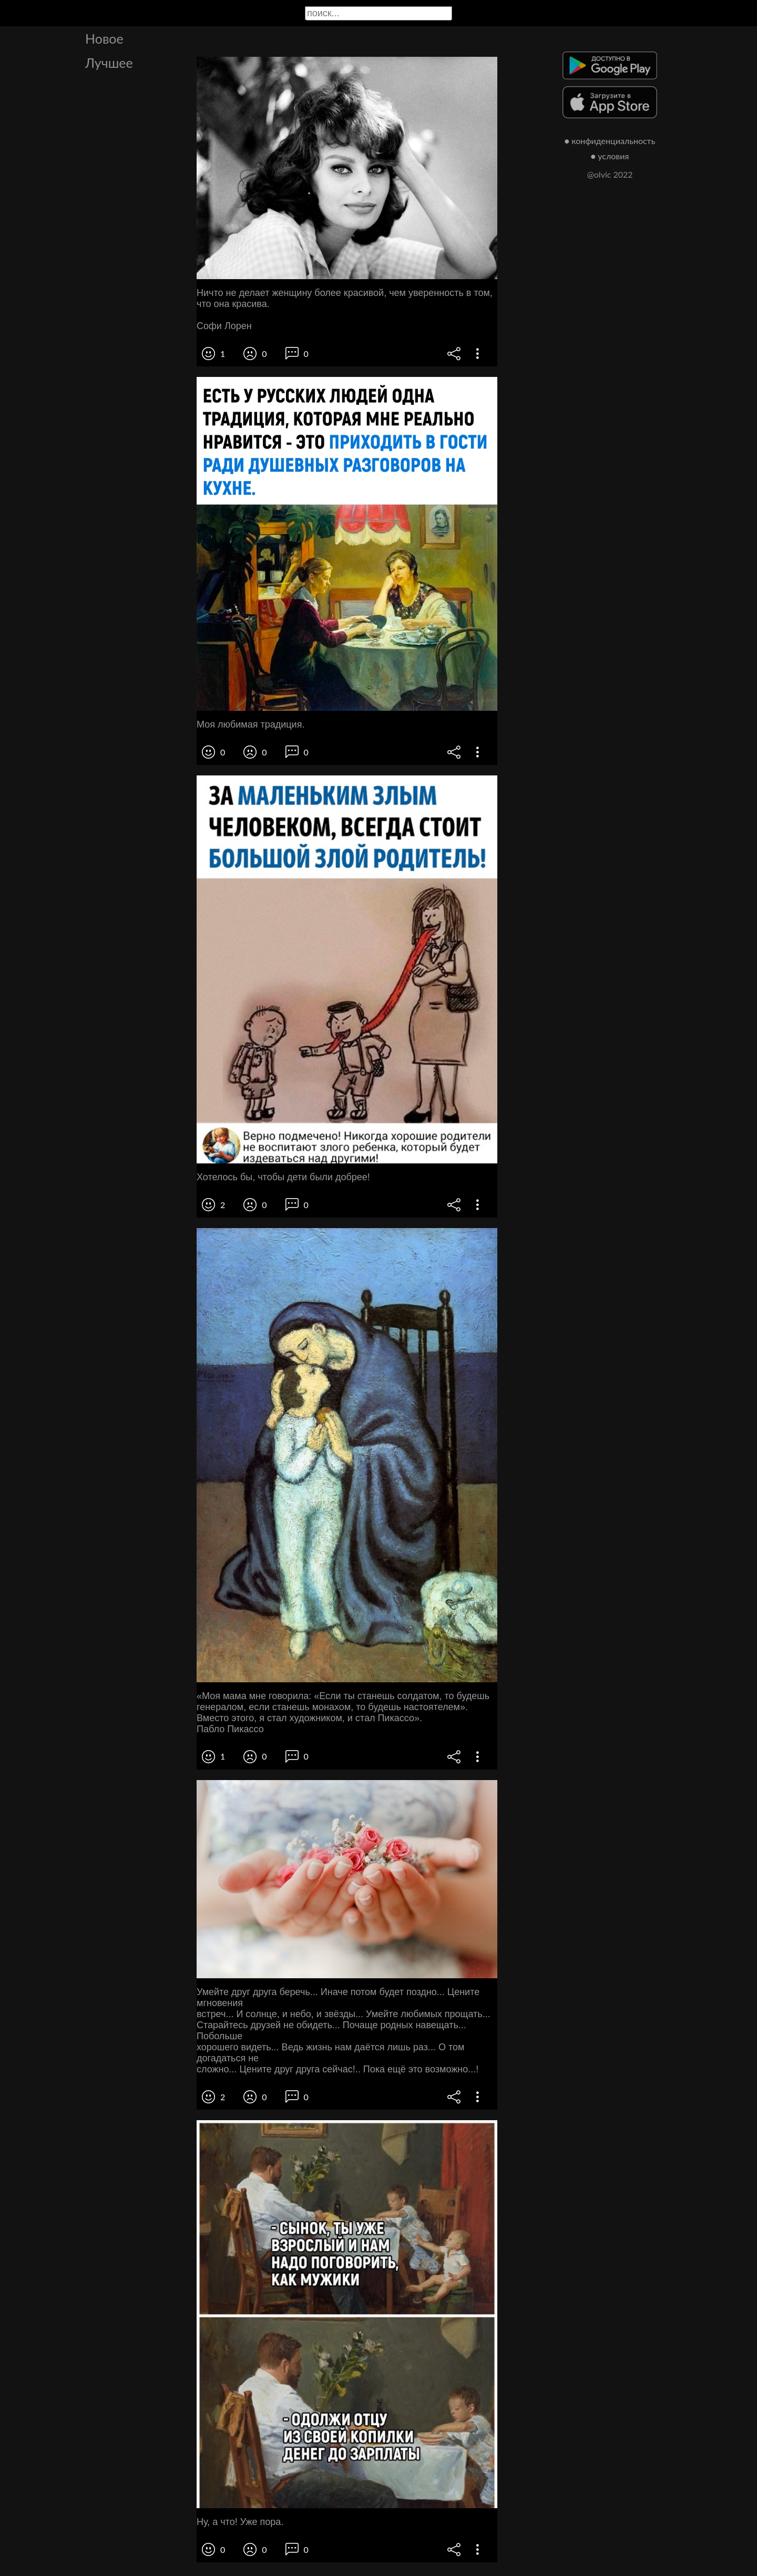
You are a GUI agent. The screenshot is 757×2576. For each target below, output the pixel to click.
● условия (610, 156)
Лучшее (109, 62)
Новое (104, 38)
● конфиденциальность (610, 141)
